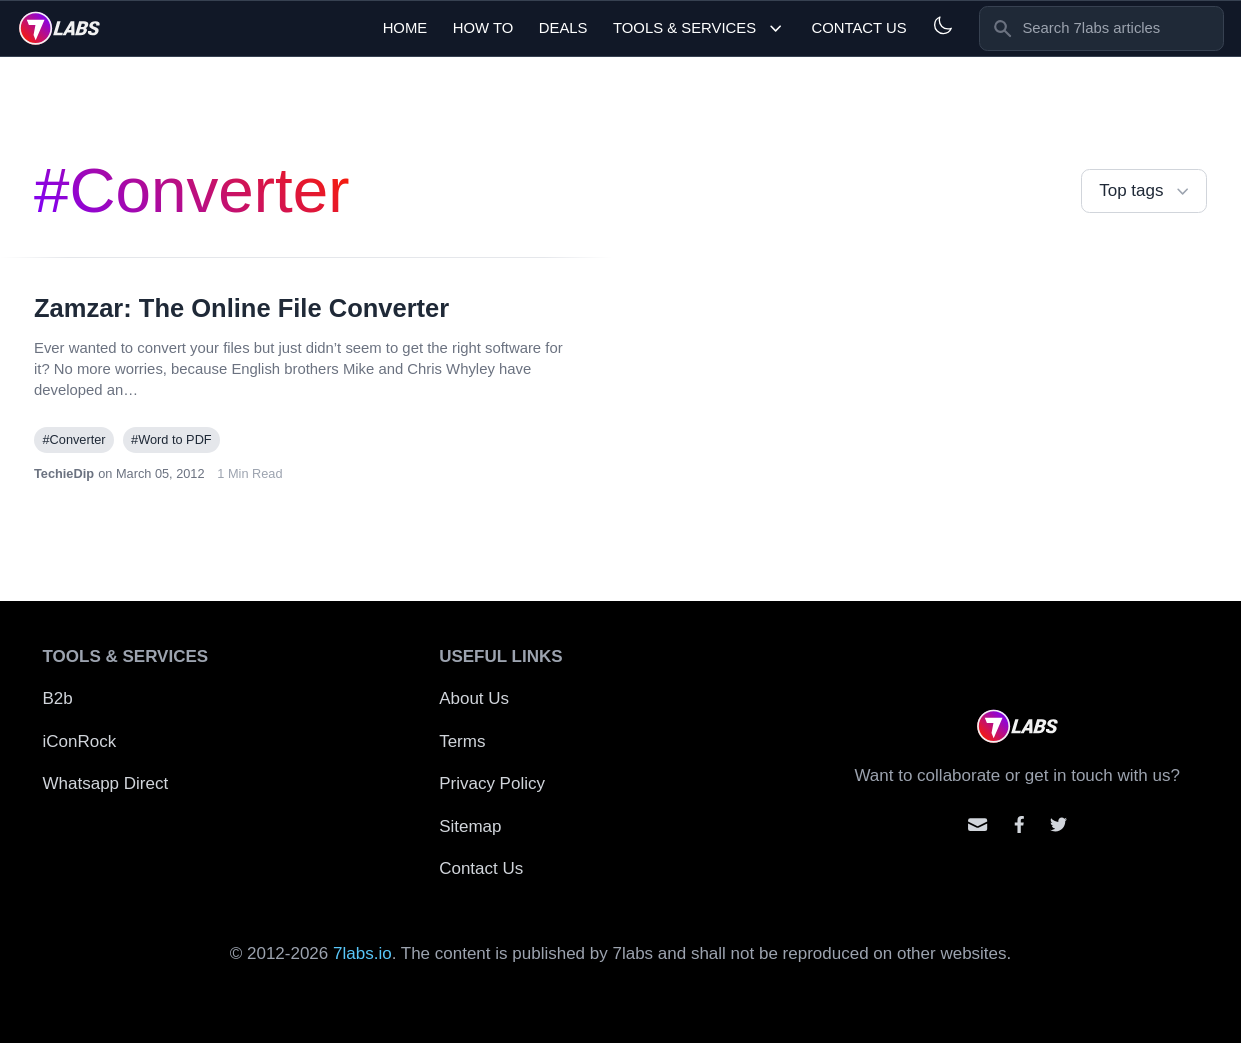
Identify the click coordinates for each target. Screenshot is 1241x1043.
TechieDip (64, 473)
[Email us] (977, 824)
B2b (58, 698)
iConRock (80, 741)
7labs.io (362, 953)
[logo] (59, 28)
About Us (474, 698)
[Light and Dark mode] (942, 25)
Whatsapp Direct (106, 783)
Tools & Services (699, 28)
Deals (563, 28)
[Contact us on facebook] (1019, 824)
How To (483, 28)
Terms (462, 741)
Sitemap (470, 826)
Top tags (1146, 191)
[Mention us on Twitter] (1058, 824)
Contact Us (858, 28)
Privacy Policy (492, 783)
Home (405, 28)
